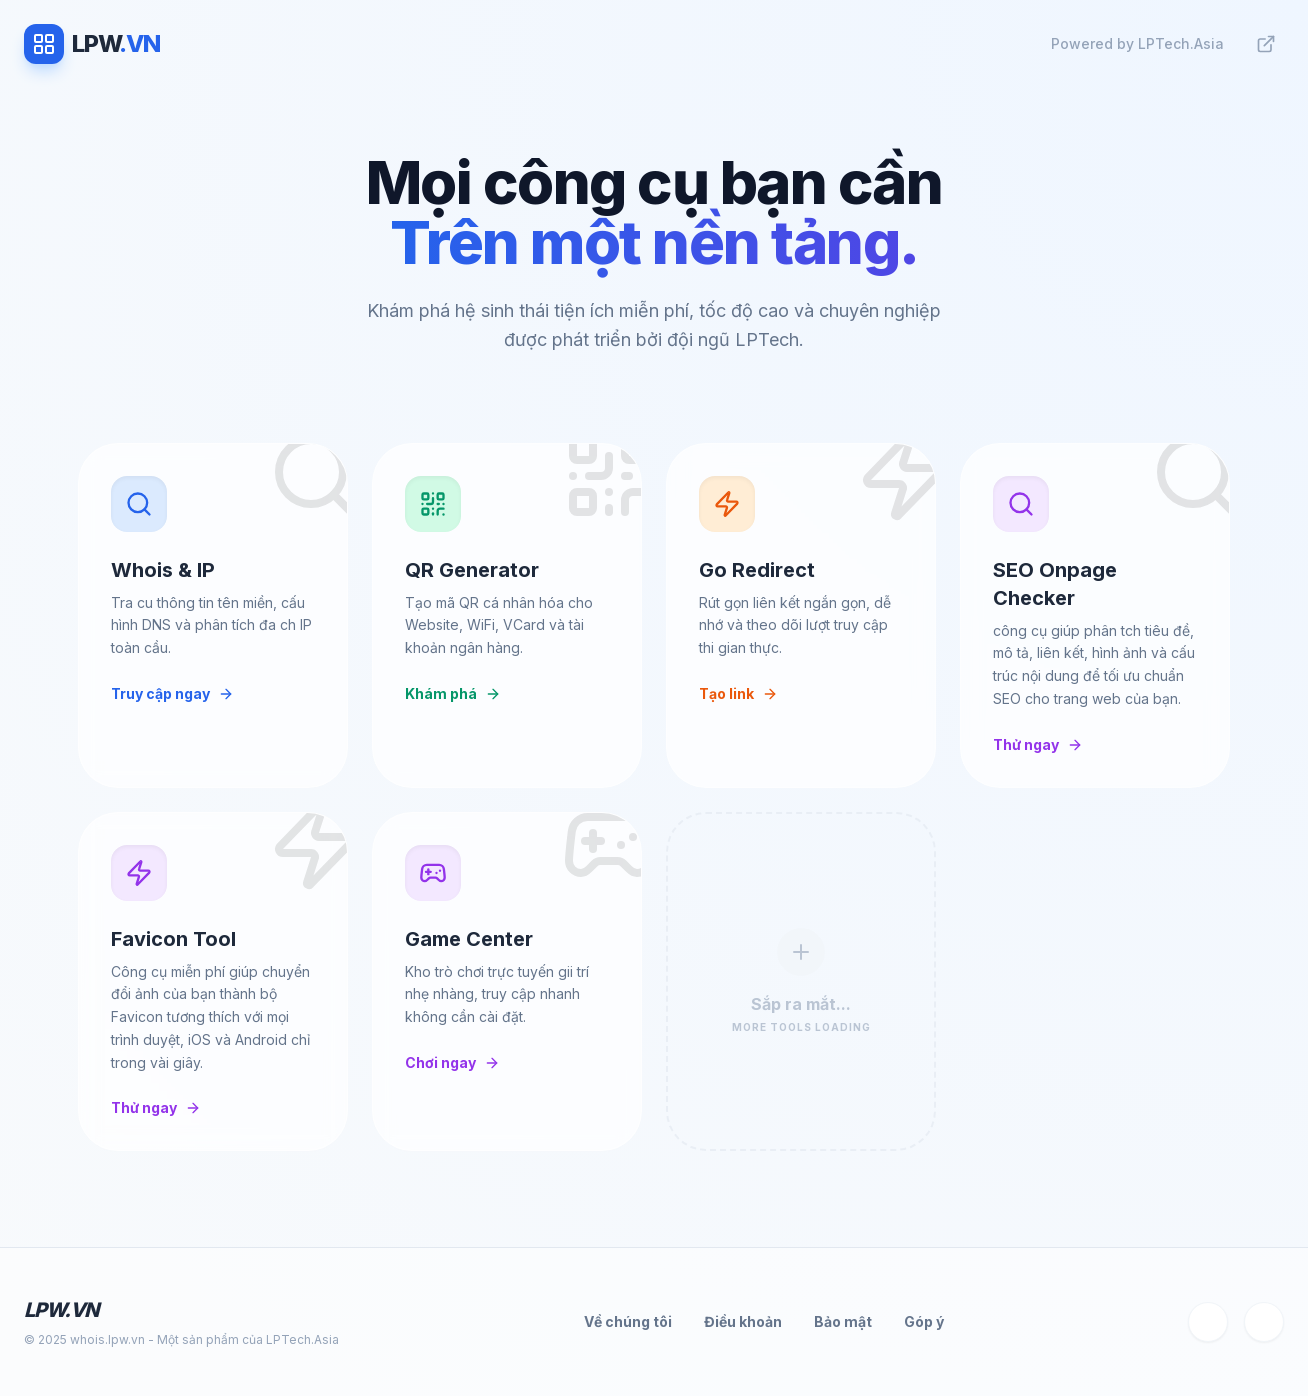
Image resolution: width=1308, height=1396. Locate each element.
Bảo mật (843, 1321)
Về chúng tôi (628, 1321)
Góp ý (924, 1321)
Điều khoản (743, 1321)
